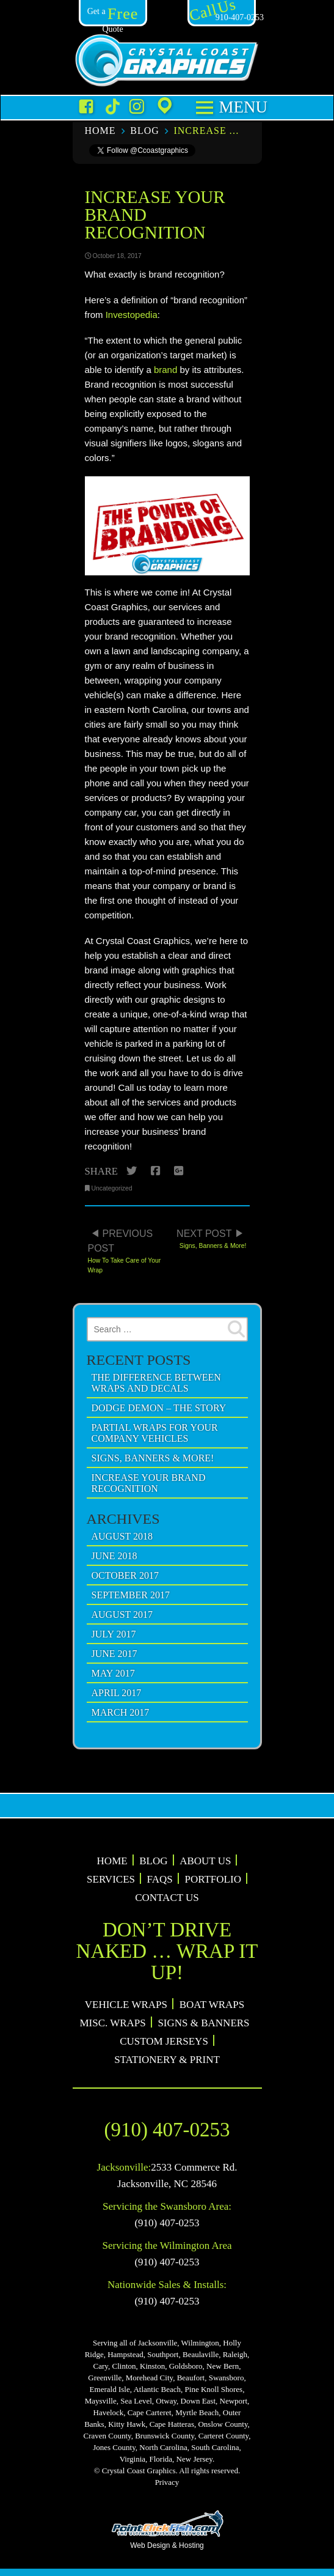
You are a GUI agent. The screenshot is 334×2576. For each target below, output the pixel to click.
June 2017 (114, 1653)
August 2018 (122, 1536)
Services (111, 1879)
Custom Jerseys (164, 2041)
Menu (241, 107)
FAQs (160, 1879)
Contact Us (167, 1897)
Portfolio (212, 1879)
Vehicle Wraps (126, 2004)
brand (165, 369)
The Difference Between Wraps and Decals (156, 1382)
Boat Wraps (212, 2004)
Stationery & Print (167, 2059)
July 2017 (114, 1634)
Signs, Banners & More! (208, 1235)
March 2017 (121, 1712)
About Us (205, 1861)
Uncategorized (112, 1188)
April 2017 (117, 1693)
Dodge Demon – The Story (159, 1408)
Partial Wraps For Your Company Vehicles (155, 1433)
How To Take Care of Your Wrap (126, 1248)
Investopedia (132, 314)
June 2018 (114, 1556)
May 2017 (113, 1673)
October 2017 (125, 1575)
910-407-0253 (225, 17)
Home (100, 130)
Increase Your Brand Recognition (207, 130)
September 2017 (131, 1595)
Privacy (167, 2482)
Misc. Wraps (112, 2023)
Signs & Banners (203, 2023)
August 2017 (122, 1614)
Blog (144, 130)
